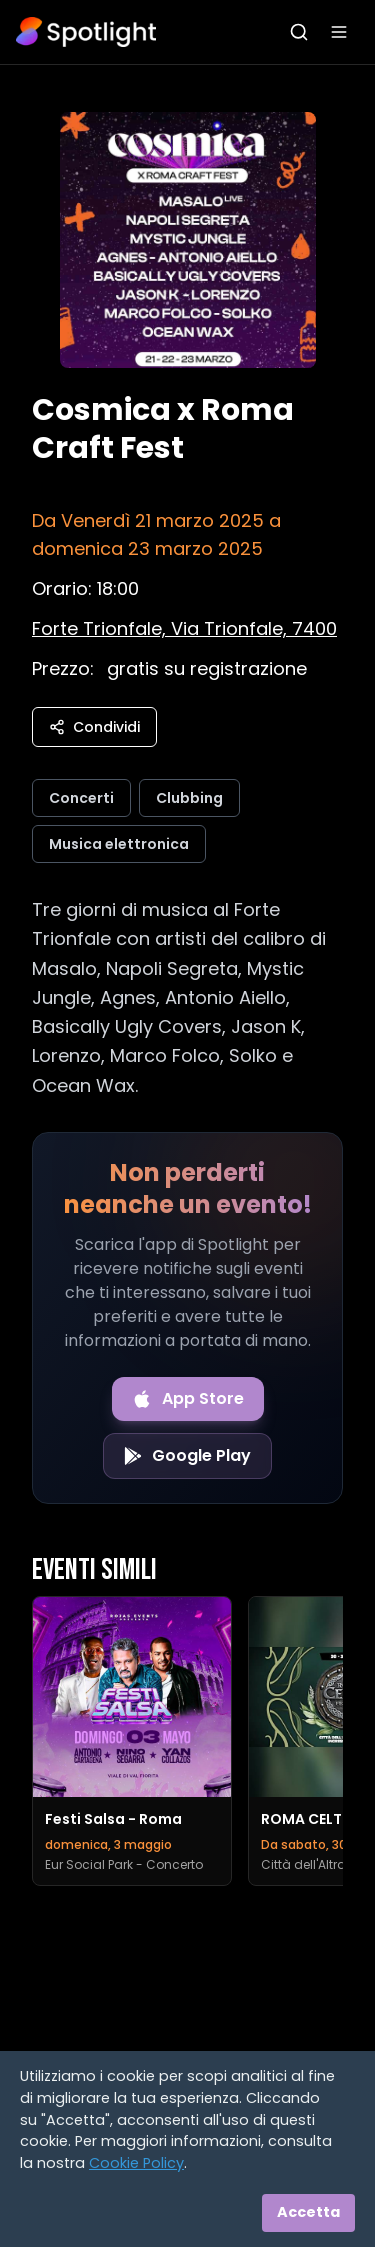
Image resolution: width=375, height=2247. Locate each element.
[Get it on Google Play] (187, 1456)
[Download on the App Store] (188, 1399)
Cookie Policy (136, 2163)
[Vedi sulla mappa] (184, 628)
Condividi (94, 727)
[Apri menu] (339, 32)
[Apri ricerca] (299, 32)
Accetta (308, 2212)
